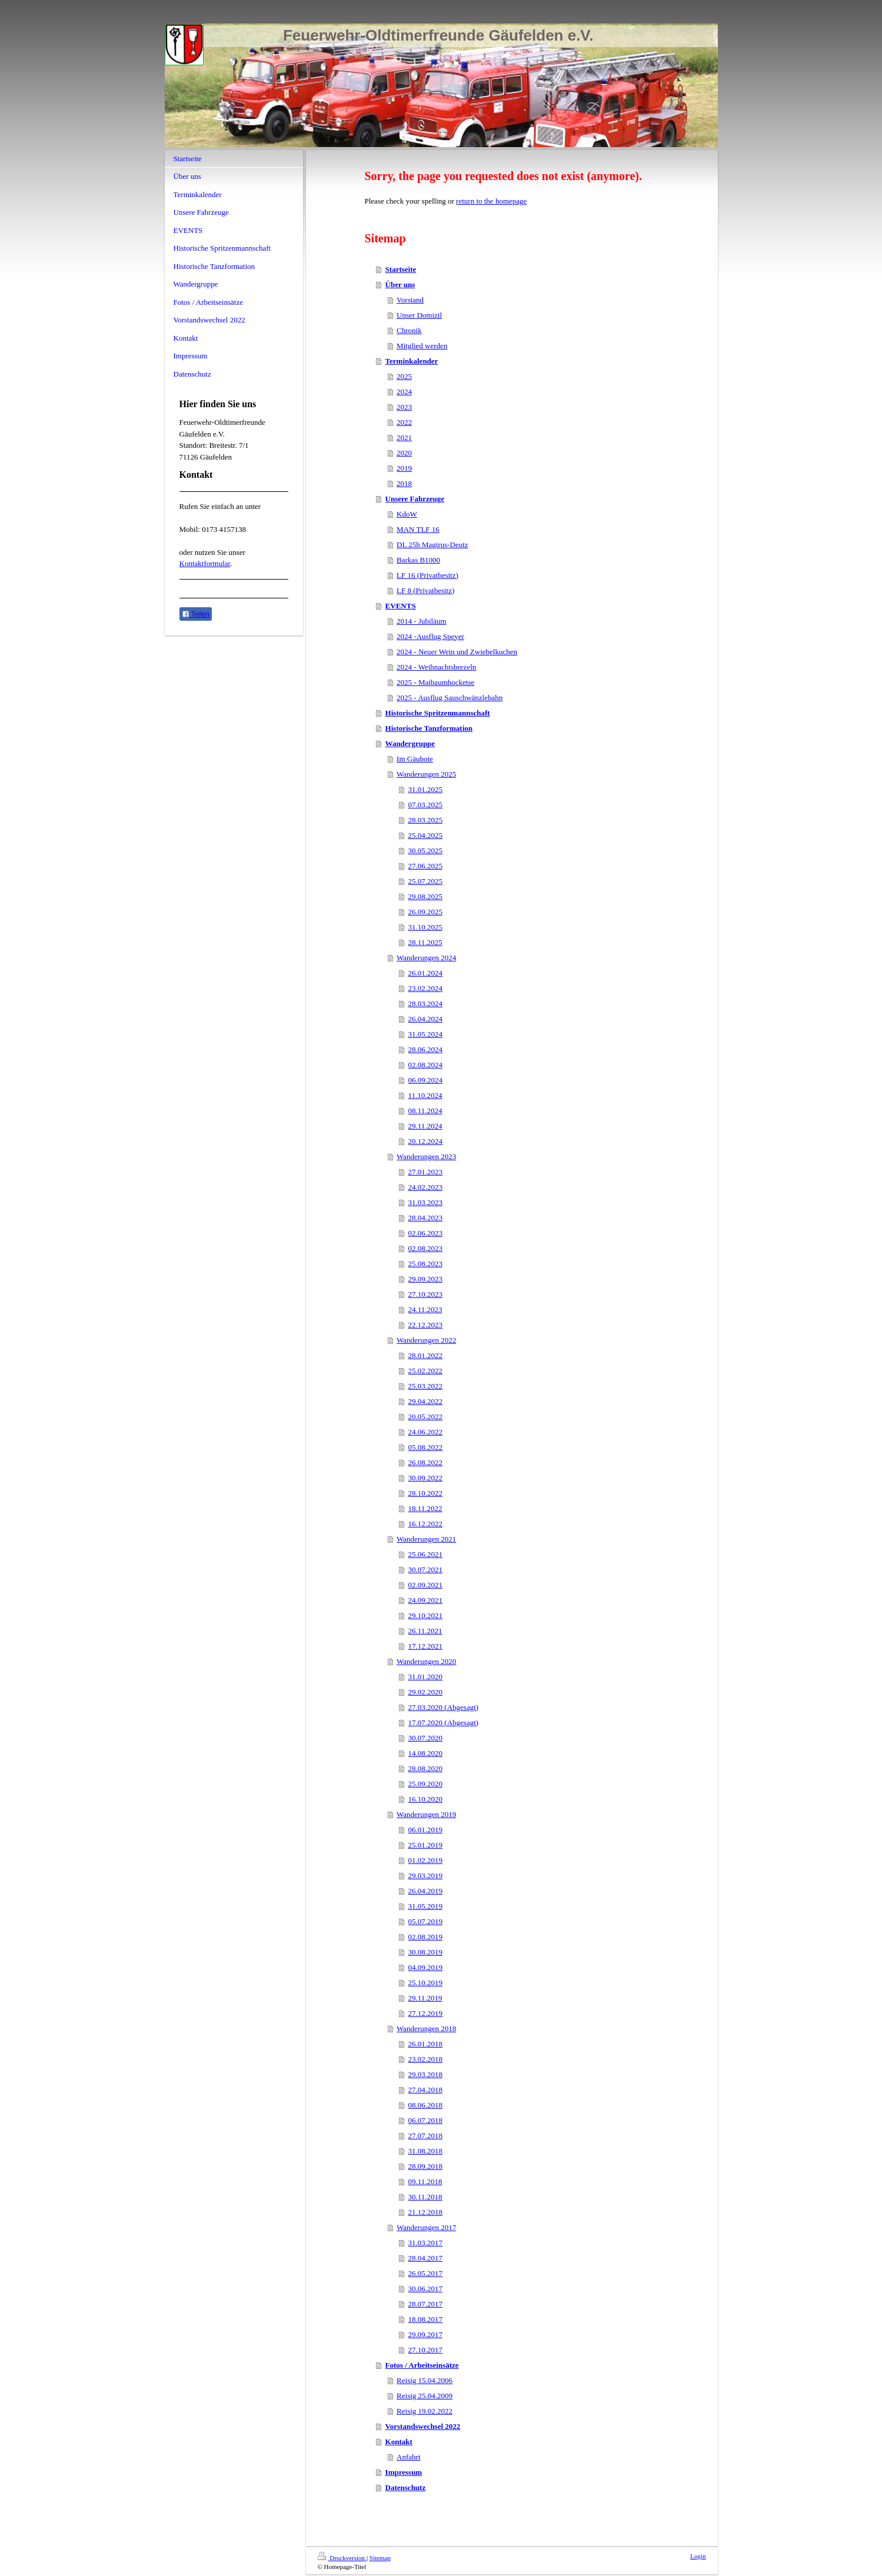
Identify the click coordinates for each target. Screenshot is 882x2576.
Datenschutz (405, 2487)
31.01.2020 (425, 1676)
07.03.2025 (425, 804)
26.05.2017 (425, 2273)
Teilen (195, 614)
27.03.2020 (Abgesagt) (443, 1707)
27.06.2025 (425, 865)
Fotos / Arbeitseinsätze (422, 2365)
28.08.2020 (425, 1768)
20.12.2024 (425, 1141)
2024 (404, 391)
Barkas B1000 (418, 559)
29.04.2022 (425, 1401)
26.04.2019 (425, 1890)
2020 (404, 452)
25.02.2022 (425, 1370)
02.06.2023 (425, 1233)
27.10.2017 (425, 2349)
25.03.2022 (425, 1386)
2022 (404, 422)
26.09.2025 (425, 911)
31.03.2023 (425, 1202)
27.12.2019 (425, 2013)
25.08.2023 (425, 1263)
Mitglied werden (422, 345)
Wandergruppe (410, 743)
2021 (404, 437)
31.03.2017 (425, 2242)
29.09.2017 (425, 2334)
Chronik (409, 330)
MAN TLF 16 (418, 529)
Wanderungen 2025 (426, 774)
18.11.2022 (425, 1508)
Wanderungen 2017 (426, 2227)
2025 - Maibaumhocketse (435, 682)
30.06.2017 (425, 2288)
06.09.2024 (425, 1080)
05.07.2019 (425, 1921)
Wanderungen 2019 (426, 1814)
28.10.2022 (425, 1493)
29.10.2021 (425, 1615)
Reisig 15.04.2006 (424, 2380)
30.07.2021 (425, 1569)
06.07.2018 (425, 2120)
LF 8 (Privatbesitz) (425, 590)
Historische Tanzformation (428, 728)
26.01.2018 (425, 2043)
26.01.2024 (425, 973)
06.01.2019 (425, 1829)
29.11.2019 (425, 1997)
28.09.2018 (425, 2166)
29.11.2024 (425, 1125)
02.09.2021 (425, 1584)
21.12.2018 (425, 2212)
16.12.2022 (425, 1523)
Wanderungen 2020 (426, 1661)
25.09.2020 (425, 1783)
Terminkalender (411, 361)
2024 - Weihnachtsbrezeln (436, 667)
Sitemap (380, 2557)
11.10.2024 (425, 1095)
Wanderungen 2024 (426, 957)
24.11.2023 (425, 1309)
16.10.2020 (425, 1799)
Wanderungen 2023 (426, 1156)
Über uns (400, 284)
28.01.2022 (425, 1355)
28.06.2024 (425, 1049)
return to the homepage (491, 201)
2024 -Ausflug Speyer (430, 636)
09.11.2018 (425, 2181)
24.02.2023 (425, 1187)
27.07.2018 (425, 2135)
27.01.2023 (425, 1171)
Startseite (401, 269)
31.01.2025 (425, 789)
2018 (404, 483)
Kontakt (398, 2441)
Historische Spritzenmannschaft (437, 712)
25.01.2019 (425, 1845)
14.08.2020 (425, 1753)
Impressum (403, 2472)
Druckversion (342, 2557)
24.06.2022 (425, 1431)
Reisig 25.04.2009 (424, 2395)
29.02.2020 (425, 1692)
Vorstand (410, 299)
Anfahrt (408, 2456)
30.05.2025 (425, 850)
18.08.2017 (425, 2319)
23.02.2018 (425, 2059)
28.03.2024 (425, 1003)
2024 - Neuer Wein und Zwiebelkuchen (457, 651)
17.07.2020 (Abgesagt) (443, 1722)
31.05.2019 (425, 1906)
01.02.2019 (425, 1860)
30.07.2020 (425, 1737)
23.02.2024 (425, 988)
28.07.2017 (425, 2303)
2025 (404, 376)
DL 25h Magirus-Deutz (432, 544)
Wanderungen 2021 (426, 1539)
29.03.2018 (425, 2074)
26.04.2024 (425, 1018)
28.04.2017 (425, 2258)
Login (697, 2556)
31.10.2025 (425, 927)
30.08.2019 (425, 1952)
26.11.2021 (425, 1630)
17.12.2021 (425, 1646)
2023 (404, 406)
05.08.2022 (425, 1447)
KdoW (407, 514)
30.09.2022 (425, 1477)
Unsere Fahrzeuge (414, 498)
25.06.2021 (425, 1554)
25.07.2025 (425, 881)
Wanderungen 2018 (426, 2028)
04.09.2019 (425, 1967)
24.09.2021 (425, 1600)
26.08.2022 (425, 1462)
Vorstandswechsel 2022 (423, 2426)
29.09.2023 (425, 1278)
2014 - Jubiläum (422, 621)
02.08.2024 (425, 1064)
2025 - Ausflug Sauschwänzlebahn (449, 697)
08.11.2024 (425, 1110)
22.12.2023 (425, 1324)
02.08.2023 (425, 1248)
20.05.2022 (425, 1416)
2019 (404, 468)
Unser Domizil (419, 315)
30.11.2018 (425, 2196)
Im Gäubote (415, 758)
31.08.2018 (425, 2150)
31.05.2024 (425, 1034)
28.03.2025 (425, 820)
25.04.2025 (425, 835)
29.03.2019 (425, 1875)
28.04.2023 (425, 1217)
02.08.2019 (425, 1936)
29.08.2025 (425, 896)
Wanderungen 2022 (426, 1340)
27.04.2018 (425, 2089)
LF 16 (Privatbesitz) (427, 575)
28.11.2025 (425, 942)
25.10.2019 (425, 1982)
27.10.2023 (425, 1294)
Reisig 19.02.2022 (424, 2411)
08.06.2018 (425, 2105)
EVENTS (400, 605)
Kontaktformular (205, 563)
